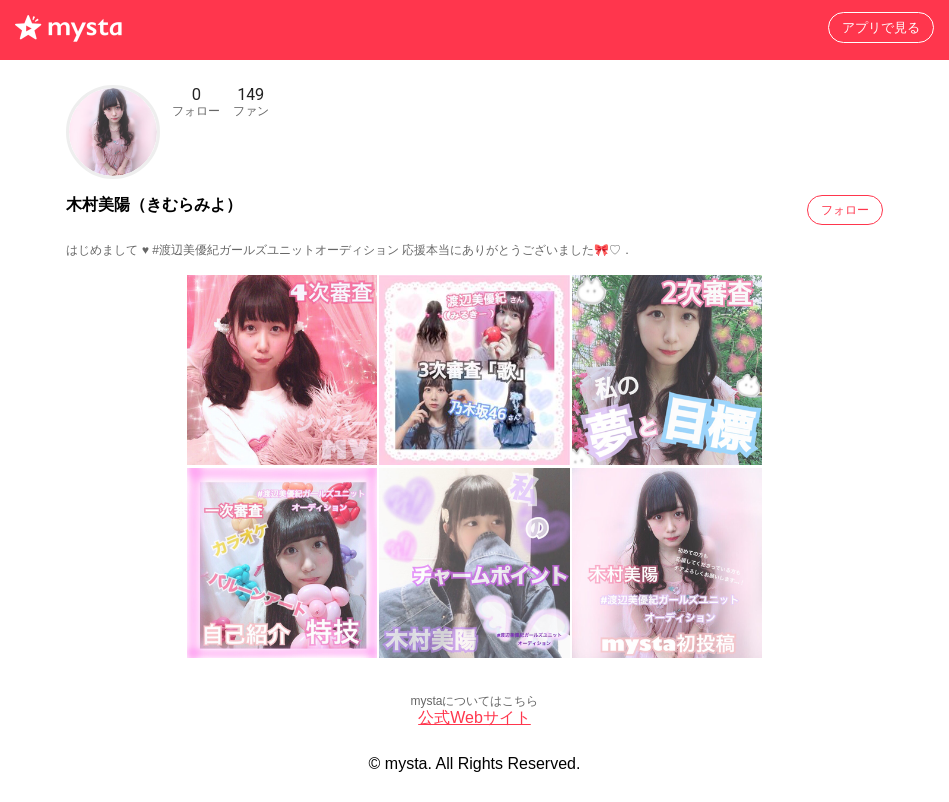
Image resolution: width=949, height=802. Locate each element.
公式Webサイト (474, 717)
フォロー (845, 210)
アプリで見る (881, 27)
